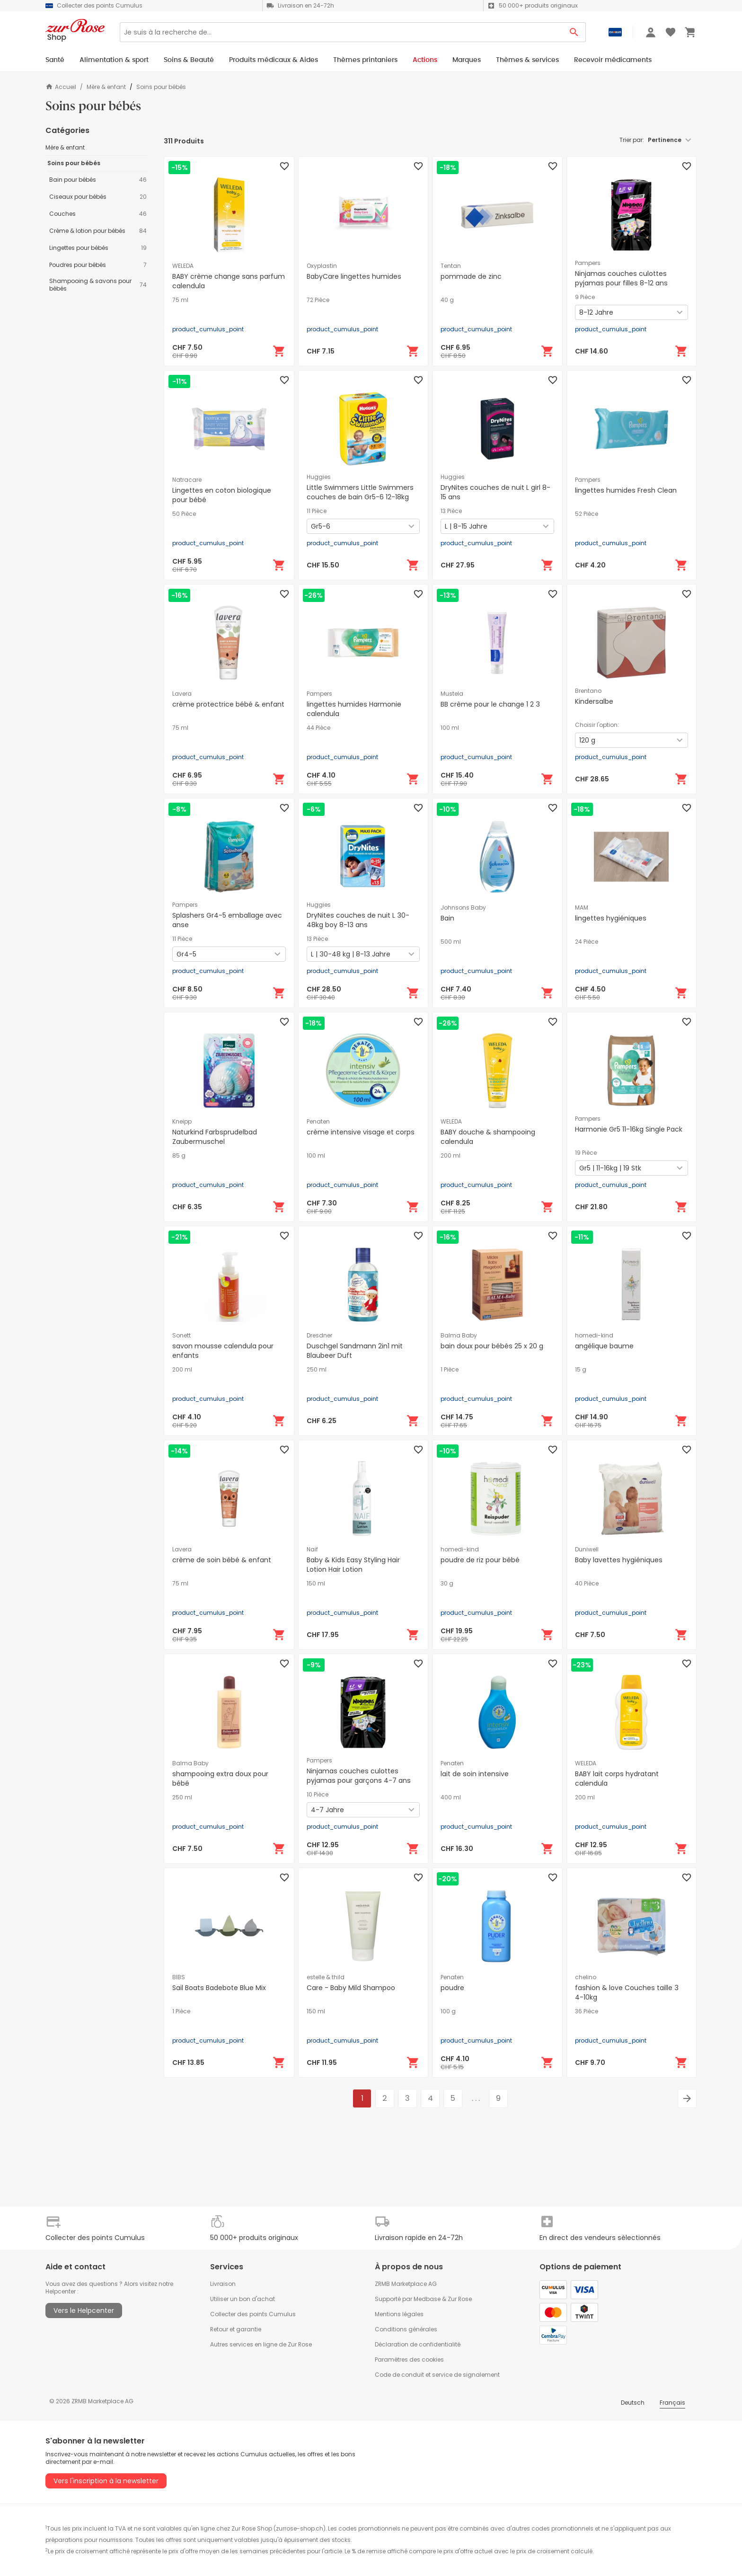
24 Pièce (586, 942)
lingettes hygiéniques (610, 918)
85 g (179, 1156)
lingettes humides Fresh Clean (626, 490)
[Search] (341, 32)
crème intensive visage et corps (361, 1132)
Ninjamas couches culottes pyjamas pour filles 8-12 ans (621, 278)
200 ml (450, 1156)
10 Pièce (317, 1794)
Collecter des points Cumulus (253, 2314)
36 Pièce (586, 2011)
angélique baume (604, 1346)
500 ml (451, 942)
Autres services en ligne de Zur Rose (261, 2344)
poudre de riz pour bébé (480, 1560)
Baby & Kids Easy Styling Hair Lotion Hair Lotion (353, 1564)
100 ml (450, 728)
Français (672, 2403)
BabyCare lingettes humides (354, 276)
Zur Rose (460, 2299)
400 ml (451, 1797)
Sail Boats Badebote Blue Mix (219, 1987)
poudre (452, 1987)
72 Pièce (318, 300)
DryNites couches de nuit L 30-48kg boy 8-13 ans (358, 920)
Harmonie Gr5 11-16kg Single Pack (628, 1129)
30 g (447, 1583)
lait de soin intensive (475, 1774)
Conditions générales (406, 2329)
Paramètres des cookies (409, 2359)
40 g (447, 300)
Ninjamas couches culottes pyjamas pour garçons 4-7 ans (359, 1775)
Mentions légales (399, 2314)
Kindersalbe (594, 701)
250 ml (317, 1369)
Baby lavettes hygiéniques (618, 1560)
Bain (447, 918)
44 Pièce (318, 728)
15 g (580, 1369)
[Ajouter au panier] (279, 351)
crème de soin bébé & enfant (221, 1560)
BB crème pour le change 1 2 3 (490, 704)
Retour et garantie (235, 2329)
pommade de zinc (471, 276)
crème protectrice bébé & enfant (228, 704)
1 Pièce (450, 1369)
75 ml (180, 300)
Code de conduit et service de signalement (437, 2375)
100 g (448, 2011)
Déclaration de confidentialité (417, 2344)
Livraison (223, 2284)
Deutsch (633, 2403)
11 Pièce (317, 511)
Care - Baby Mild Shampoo (351, 1987)
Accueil (60, 87)
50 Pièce (184, 514)
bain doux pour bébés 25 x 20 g (492, 1346)
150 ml (316, 1583)
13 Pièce (451, 511)
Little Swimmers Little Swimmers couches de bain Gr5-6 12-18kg (360, 492)
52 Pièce (586, 514)
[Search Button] (574, 32)
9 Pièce (585, 297)
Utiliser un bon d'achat (242, 2299)
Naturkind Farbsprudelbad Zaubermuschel (214, 1136)
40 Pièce (587, 1583)
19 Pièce (586, 1153)
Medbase (427, 2299)
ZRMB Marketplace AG (406, 2284)
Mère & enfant (106, 87)
